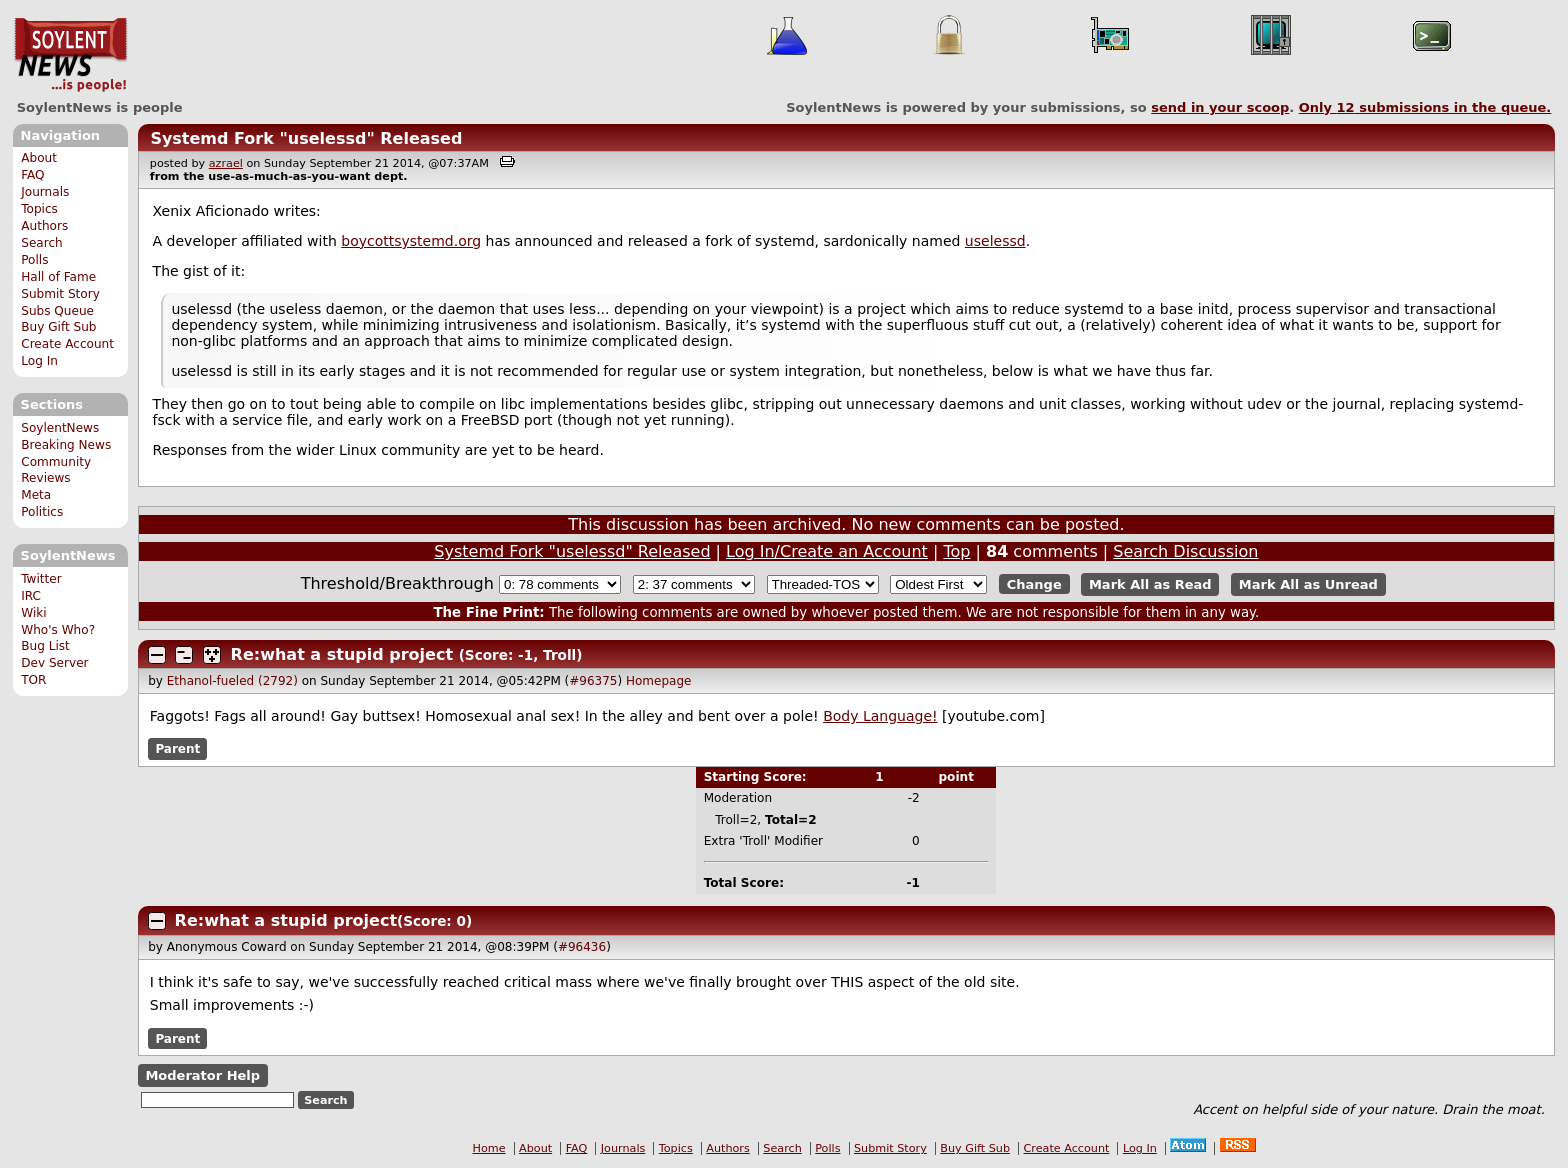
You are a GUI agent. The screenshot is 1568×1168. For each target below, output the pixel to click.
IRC (31, 596)
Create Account (67, 344)
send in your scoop (1220, 107)
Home (489, 1148)
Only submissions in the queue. (1425, 107)
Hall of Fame (58, 277)
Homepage (658, 681)
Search (42, 243)
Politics (42, 512)
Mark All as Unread (1308, 584)
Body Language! (880, 716)
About (39, 158)
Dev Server (54, 663)
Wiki (33, 613)
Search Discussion (1185, 551)
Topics (39, 209)
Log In (39, 361)
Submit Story (60, 294)
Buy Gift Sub (58, 327)
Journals (45, 192)
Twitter (41, 579)
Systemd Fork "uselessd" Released (306, 138)
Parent (177, 749)
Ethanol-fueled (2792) (232, 681)
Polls (34, 260)
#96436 (582, 947)
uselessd (995, 241)
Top (956, 551)
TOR (33, 680)
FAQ (32, 175)
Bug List (45, 646)
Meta (36, 495)
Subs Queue (57, 311)
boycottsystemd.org (411, 241)
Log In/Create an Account (827, 551)
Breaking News (66, 445)
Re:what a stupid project (342, 654)
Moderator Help (202, 1075)
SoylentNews (70, 55)
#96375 (593, 681)
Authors (44, 226)
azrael (226, 163)
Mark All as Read (1150, 584)
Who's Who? (58, 630)
